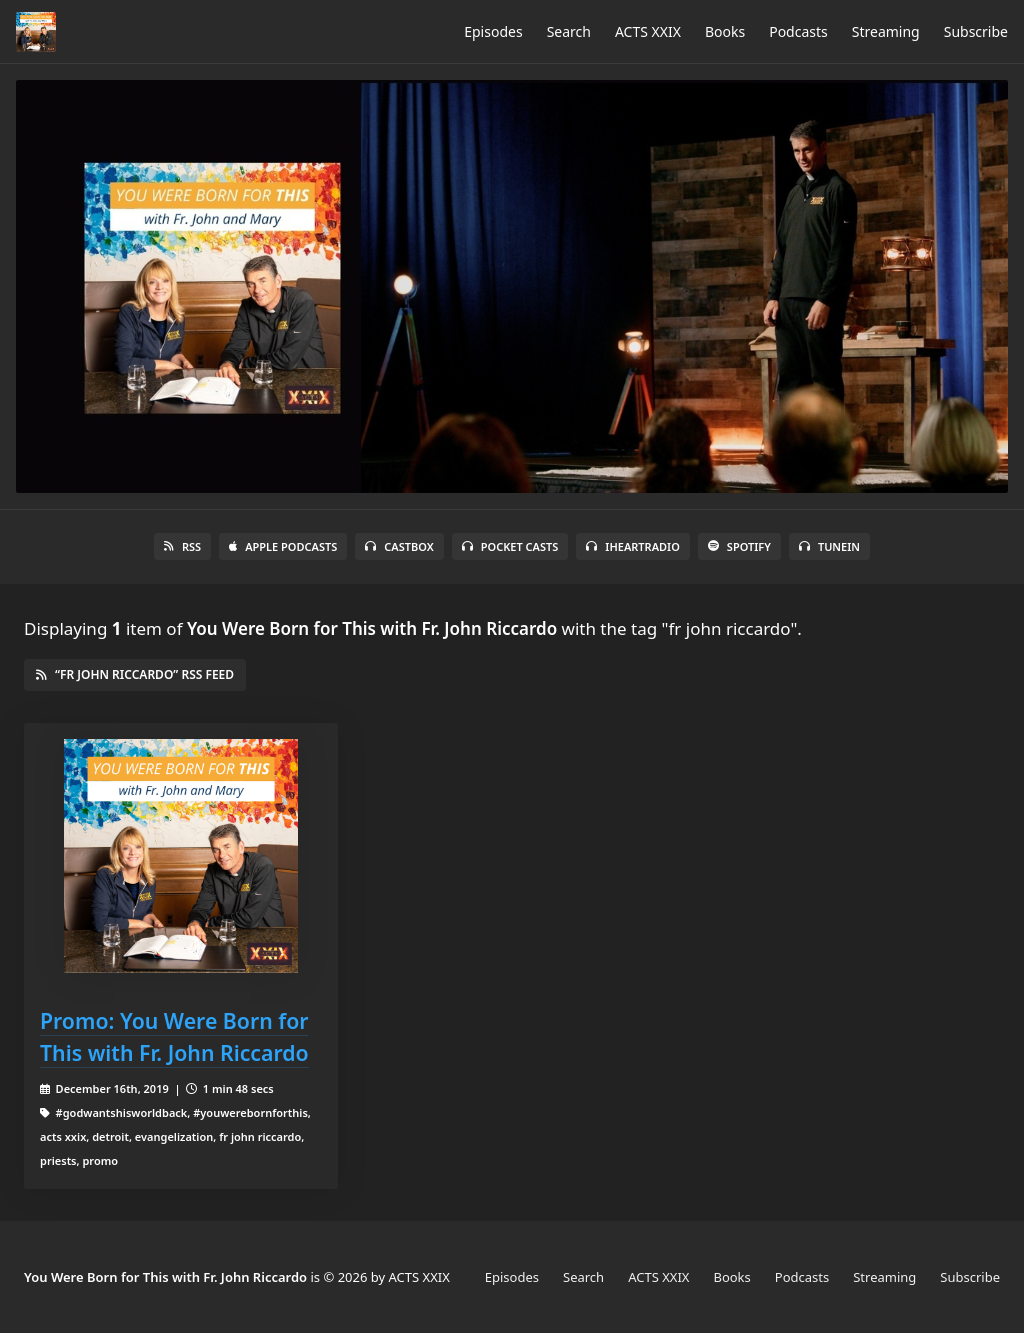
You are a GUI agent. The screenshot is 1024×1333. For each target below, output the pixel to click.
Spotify (739, 546)
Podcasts (798, 31)
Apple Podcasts (283, 546)
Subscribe (976, 31)
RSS (182, 546)
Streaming (886, 31)
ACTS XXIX (648, 31)
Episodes (493, 31)
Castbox (399, 546)
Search (569, 31)
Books (725, 31)
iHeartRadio (633, 546)
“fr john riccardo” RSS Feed (135, 674)
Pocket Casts (510, 546)
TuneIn (829, 546)
